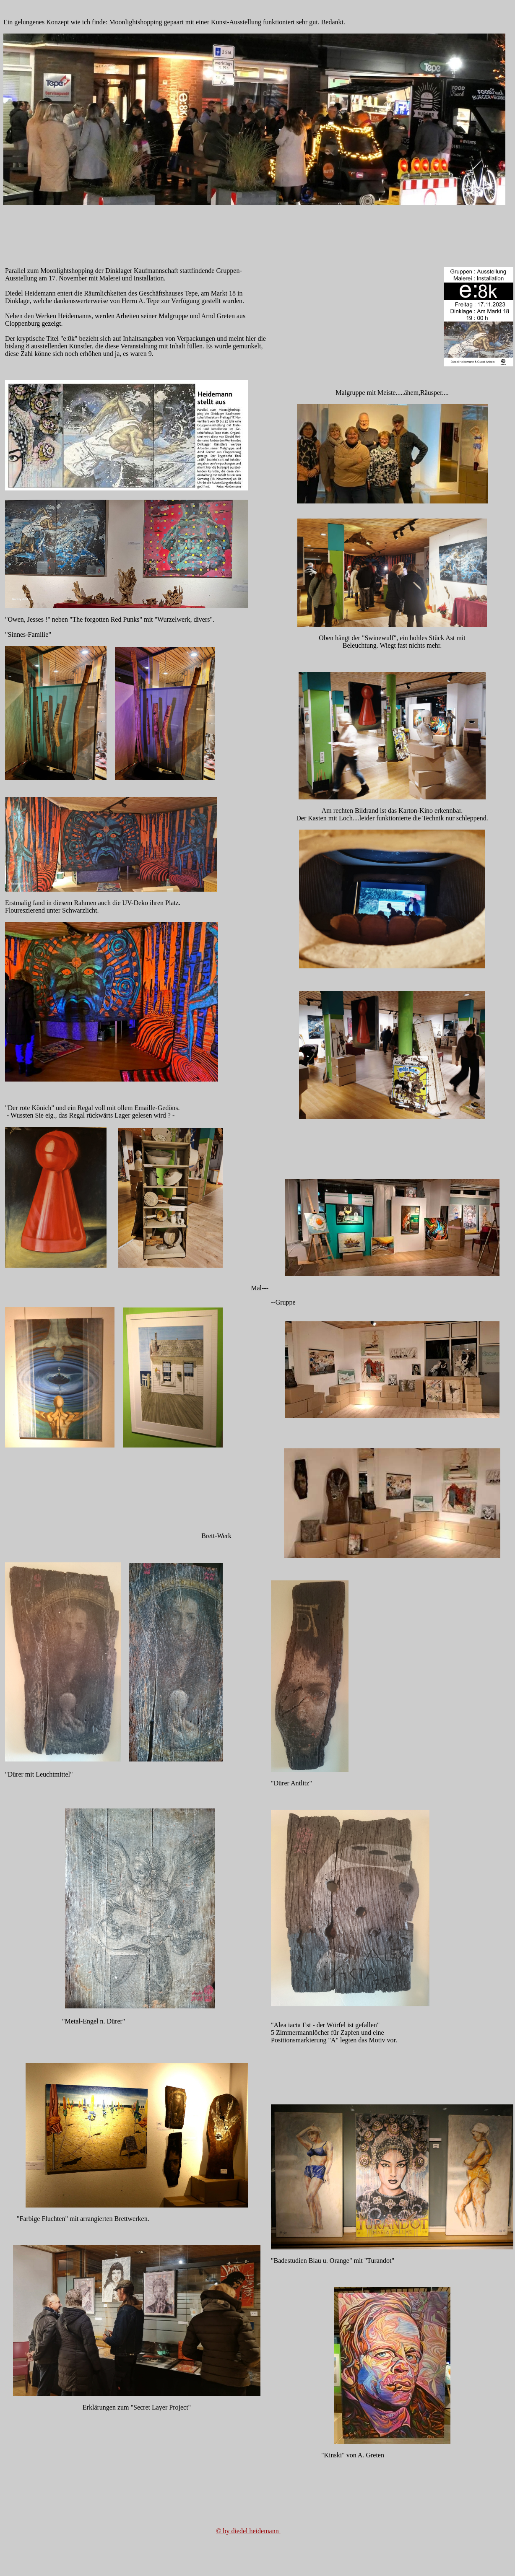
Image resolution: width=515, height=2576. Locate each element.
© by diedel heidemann (248, 2530)
